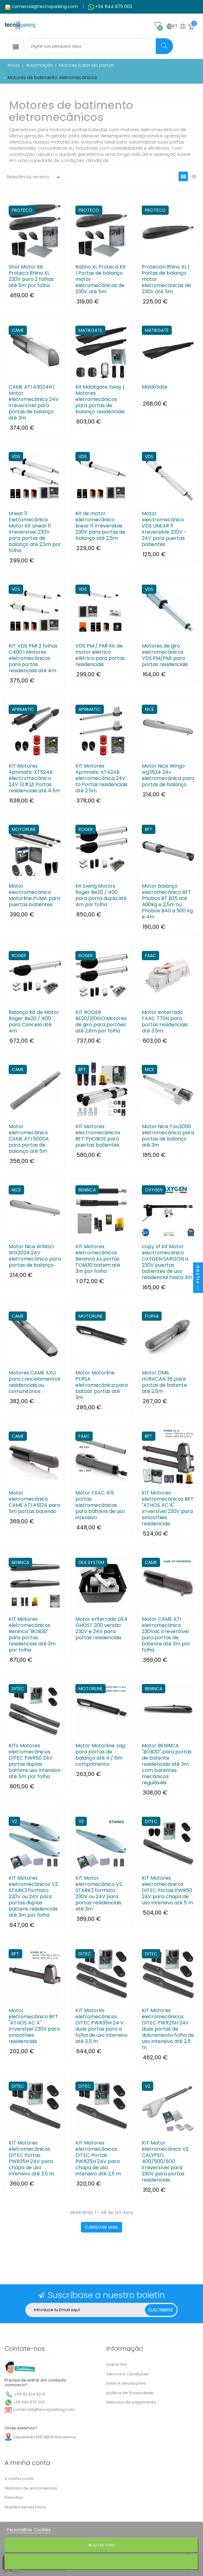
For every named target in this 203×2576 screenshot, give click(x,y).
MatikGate (154, 387)
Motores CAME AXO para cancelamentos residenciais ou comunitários (34, 1382)
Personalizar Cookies (29, 2530)
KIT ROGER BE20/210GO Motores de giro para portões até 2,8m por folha (101, 1021)
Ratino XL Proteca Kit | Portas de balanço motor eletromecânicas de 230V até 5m (100, 279)
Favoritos (14, 2497)
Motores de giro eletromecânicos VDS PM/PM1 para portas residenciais (165, 655)
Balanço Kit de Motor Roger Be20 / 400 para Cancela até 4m (34, 1021)
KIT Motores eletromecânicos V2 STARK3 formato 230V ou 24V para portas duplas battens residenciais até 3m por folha (33, 1896)
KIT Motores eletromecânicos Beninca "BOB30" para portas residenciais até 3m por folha (32, 1634)
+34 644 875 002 (113, 6)
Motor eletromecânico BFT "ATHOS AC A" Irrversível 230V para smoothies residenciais (34, 2026)
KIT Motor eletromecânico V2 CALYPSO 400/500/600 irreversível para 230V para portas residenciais (165, 2161)
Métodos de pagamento (131, 2402)
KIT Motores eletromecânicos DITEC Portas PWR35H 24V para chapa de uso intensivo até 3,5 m (31, 2158)
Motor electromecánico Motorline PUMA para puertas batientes (34, 895)
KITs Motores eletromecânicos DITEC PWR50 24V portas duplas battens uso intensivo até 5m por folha (35, 1761)
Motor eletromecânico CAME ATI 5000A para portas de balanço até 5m (29, 1138)
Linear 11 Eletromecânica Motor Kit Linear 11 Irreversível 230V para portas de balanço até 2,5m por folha (35, 532)
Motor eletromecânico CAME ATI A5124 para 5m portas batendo (34, 1502)
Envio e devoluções (126, 2383)
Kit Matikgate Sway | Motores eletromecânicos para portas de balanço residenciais (100, 399)
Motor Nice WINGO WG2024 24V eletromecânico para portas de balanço (35, 1256)
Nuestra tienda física (25, 2507)
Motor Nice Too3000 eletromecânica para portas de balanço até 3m (168, 1135)
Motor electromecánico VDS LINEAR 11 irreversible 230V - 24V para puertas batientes (164, 529)
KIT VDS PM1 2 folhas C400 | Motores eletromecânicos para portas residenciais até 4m (33, 658)
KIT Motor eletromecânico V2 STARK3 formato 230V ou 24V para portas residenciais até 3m (98, 1893)
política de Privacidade (129, 2393)
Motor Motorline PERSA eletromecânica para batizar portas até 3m (101, 1385)
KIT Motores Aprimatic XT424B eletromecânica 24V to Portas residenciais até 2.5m (101, 778)
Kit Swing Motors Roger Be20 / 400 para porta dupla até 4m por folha (101, 895)
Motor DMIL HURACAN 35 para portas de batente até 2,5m (164, 1382)
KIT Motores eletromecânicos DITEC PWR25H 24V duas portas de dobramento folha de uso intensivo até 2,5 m (168, 2029)
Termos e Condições (127, 2374)
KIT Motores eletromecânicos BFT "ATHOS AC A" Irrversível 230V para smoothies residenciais (168, 1508)
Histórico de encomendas (31, 2488)
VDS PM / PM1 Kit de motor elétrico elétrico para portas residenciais (100, 655)
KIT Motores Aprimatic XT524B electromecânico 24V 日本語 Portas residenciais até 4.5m (34, 778)
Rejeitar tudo (101, 2545)
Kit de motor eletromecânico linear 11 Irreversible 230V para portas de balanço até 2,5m (100, 526)
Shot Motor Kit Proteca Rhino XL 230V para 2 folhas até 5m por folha (31, 276)
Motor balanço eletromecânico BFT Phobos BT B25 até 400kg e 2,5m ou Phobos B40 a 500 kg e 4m (167, 901)
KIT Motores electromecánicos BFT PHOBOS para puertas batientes (97, 1135)
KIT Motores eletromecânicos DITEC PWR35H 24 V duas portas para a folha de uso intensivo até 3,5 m (101, 2026)
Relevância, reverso (34, 177)
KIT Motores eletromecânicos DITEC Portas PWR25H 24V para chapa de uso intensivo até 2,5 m (98, 2158)
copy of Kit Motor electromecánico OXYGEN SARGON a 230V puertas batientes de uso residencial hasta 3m (167, 1262)
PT (172, 26)
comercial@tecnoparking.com (45, 6)
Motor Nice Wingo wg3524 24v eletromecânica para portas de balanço (168, 775)
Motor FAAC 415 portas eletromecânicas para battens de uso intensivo (100, 1505)
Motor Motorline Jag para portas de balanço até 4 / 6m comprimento (100, 1755)
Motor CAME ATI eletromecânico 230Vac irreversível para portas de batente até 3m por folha (166, 1634)
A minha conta (19, 2479)
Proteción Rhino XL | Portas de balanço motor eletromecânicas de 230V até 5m (166, 279)
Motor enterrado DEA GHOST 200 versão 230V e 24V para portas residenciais (101, 1628)
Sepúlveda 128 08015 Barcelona (44, 2437)
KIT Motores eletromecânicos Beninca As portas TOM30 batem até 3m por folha (97, 1259)
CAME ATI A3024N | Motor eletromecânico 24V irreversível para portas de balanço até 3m (34, 402)
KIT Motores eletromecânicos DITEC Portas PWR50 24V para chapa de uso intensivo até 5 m (167, 1890)
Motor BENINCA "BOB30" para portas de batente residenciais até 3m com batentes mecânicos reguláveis (167, 1764)
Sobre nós (116, 2364)
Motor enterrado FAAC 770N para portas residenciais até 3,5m (165, 1021)
